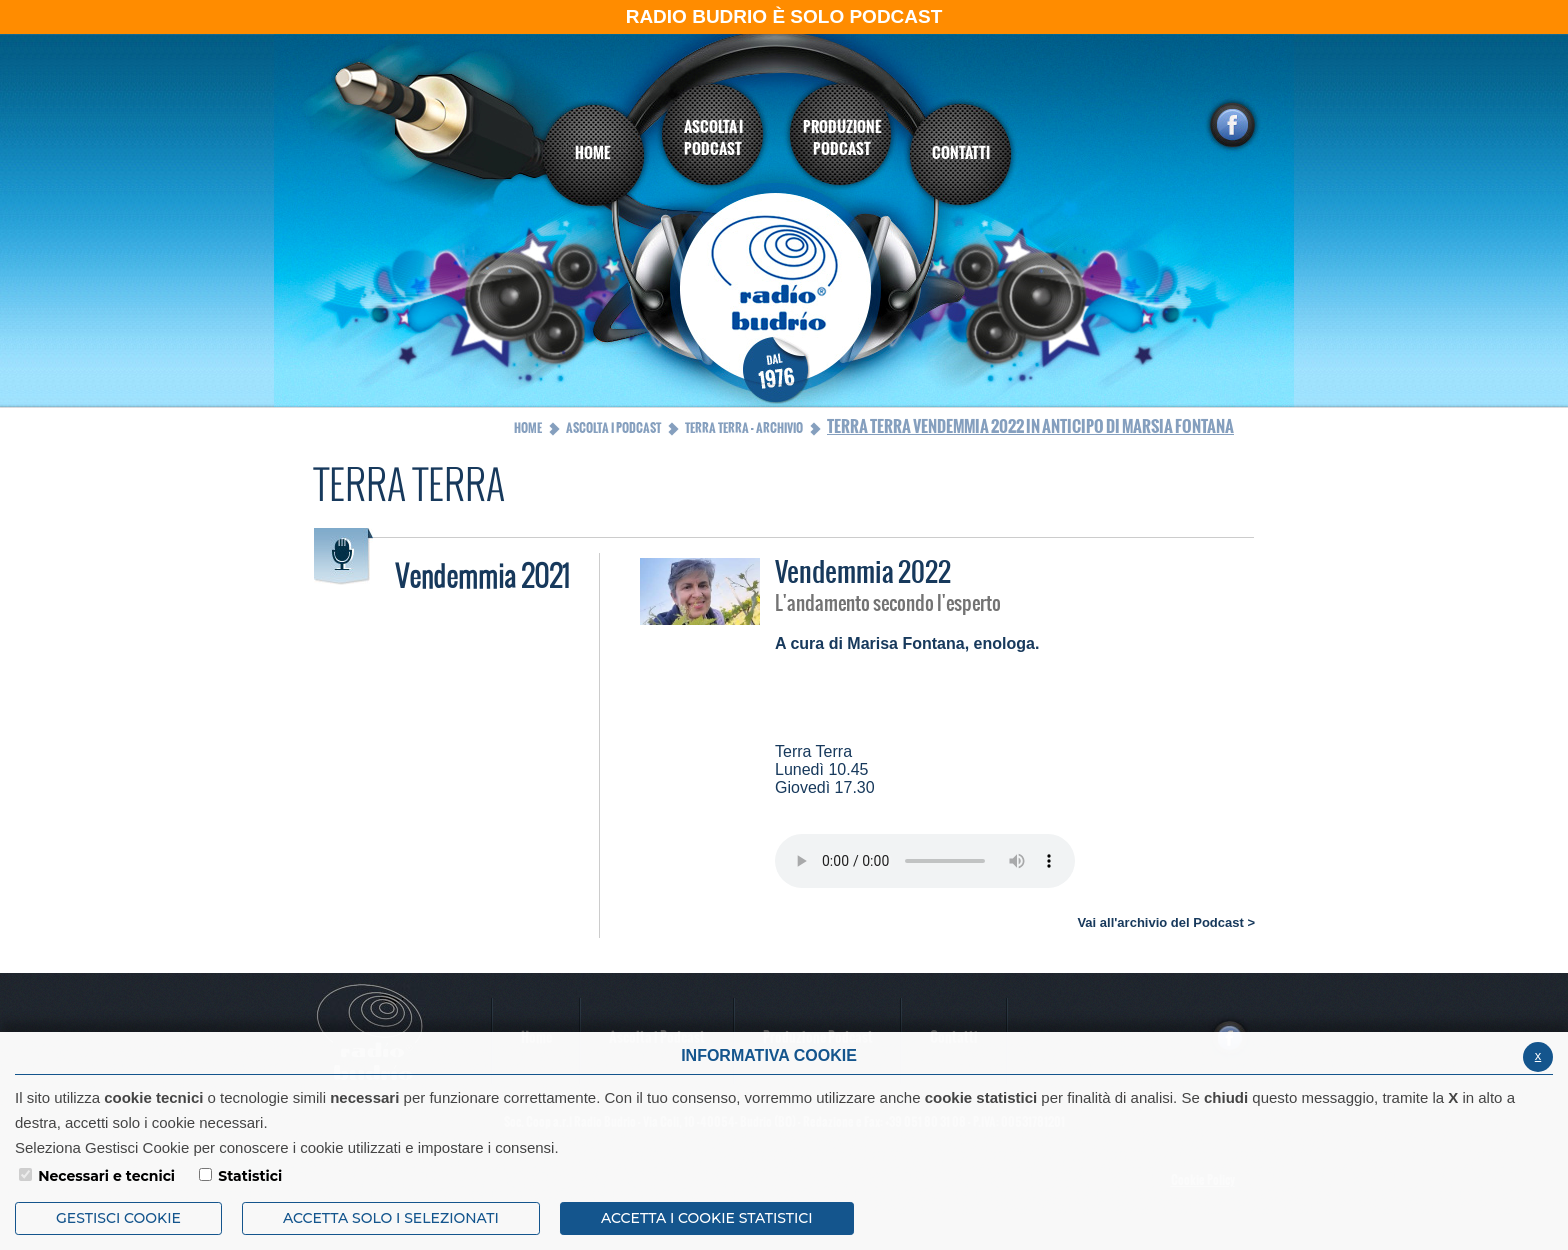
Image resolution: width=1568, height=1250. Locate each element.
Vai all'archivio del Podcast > (1166, 922)
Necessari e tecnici (106, 1176)
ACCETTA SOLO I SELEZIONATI (391, 1218)
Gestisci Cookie (118, 1218)
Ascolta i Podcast (613, 428)
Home (528, 428)
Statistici (250, 1176)
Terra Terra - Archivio (744, 428)
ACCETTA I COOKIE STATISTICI (707, 1218)
